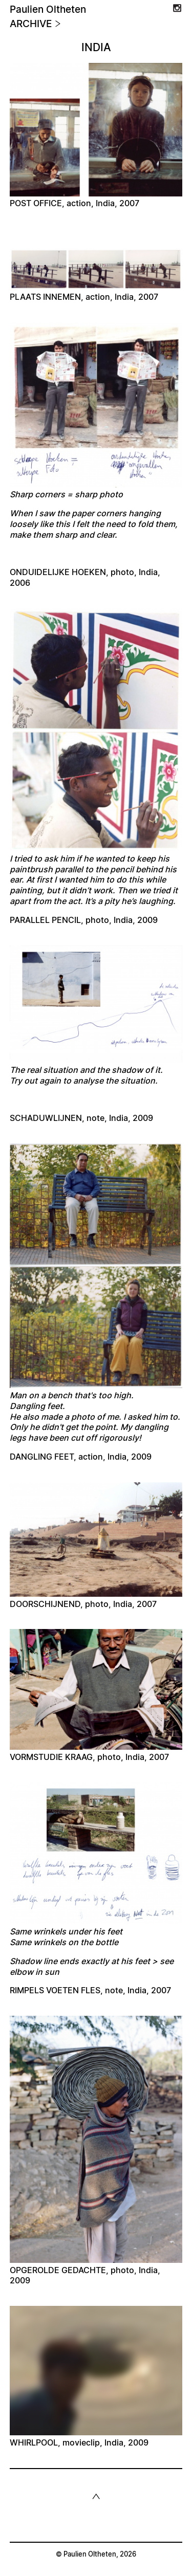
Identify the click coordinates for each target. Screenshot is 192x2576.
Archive (35, 24)
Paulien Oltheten (48, 10)
